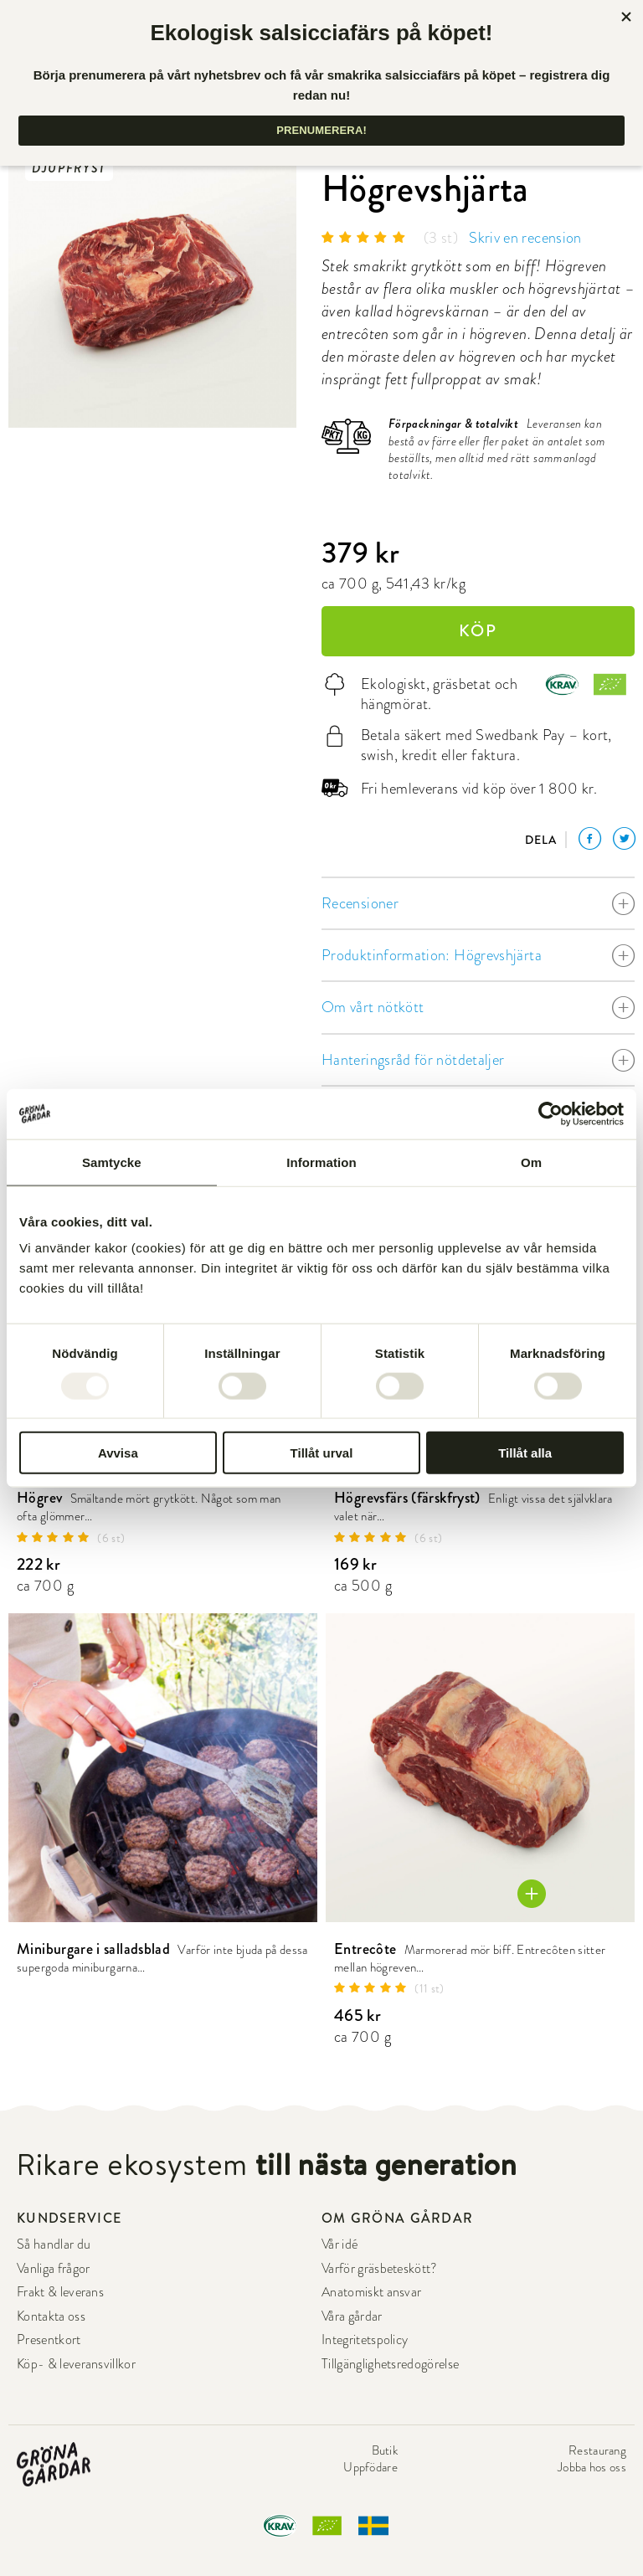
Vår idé (340, 2244)
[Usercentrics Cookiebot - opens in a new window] (550, 1113)
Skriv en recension (525, 237)
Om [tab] (531, 1161)
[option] (152, 284)
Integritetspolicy (365, 2340)
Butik (385, 2450)
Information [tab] (321, 1161)
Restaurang (597, 2450)
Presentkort (49, 2340)
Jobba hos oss (592, 2467)
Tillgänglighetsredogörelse (390, 2364)
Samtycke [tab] (111, 1161)
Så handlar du (53, 2244)
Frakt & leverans (60, 2292)
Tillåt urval (322, 1453)
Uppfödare (370, 2467)
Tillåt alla (525, 1453)
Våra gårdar (352, 2316)
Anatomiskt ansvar (371, 2292)
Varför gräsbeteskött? (380, 2269)
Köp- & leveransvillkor (76, 2364)
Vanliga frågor (53, 2269)
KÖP (478, 631)
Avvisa (118, 1453)
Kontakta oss (51, 2316)
